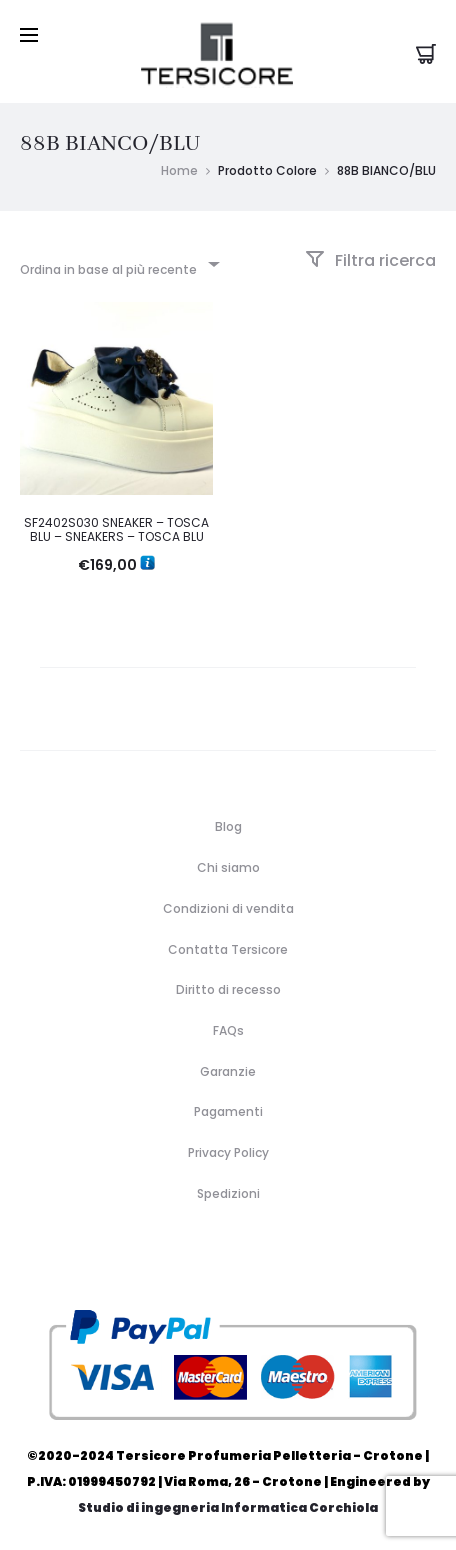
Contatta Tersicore (228, 949)
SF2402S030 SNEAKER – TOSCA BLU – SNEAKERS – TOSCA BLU (116, 529)
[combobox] (118, 263)
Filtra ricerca (370, 260)
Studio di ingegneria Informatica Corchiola (228, 1507)
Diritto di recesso (228, 989)
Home (179, 170)
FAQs (228, 1030)
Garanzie (228, 1071)
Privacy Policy (228, 1152)
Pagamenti (228, 1111)
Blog (228, 826)
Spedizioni (228, 1193)
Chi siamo (228, 867)
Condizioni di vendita (228, 908)
